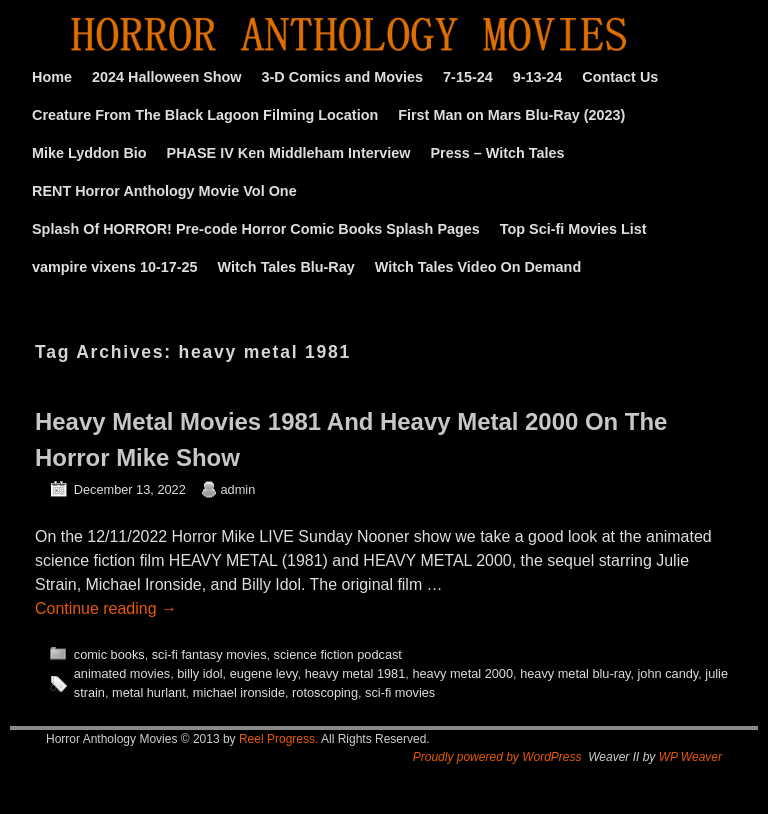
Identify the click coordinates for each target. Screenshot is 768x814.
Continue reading (106, 608)
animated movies (122, 673)
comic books (109, 654)
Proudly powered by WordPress (497, 757)
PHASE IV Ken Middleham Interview (289, 153)
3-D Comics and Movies (343, 77)
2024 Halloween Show (167, 77)
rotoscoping (325, 692)
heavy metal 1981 (355, 673)
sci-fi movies (400, 692)
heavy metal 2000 (462, 673)
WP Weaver (690, 757)
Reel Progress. (278, 739)
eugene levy (264, 673)
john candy (668, 673)
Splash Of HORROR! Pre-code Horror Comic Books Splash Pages (256, 229)
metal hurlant (149, 692)
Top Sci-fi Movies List (573, 229)
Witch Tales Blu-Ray (286, 267)
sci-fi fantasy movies (209, 654)
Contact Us (620, 77)
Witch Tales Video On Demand (478, 267)
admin (238, 489)
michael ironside (239, 692)
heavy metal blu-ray (575, 673)
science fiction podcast (338, 654)
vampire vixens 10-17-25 (115, 267)
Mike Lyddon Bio (89, 153)
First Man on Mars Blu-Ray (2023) (511, 115)
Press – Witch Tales (498, 153)
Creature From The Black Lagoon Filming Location (205, 115)
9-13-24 (538, 77)
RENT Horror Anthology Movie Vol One (164, 191)
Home (52, 77)
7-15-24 (468, 77)
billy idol (199, 673)
